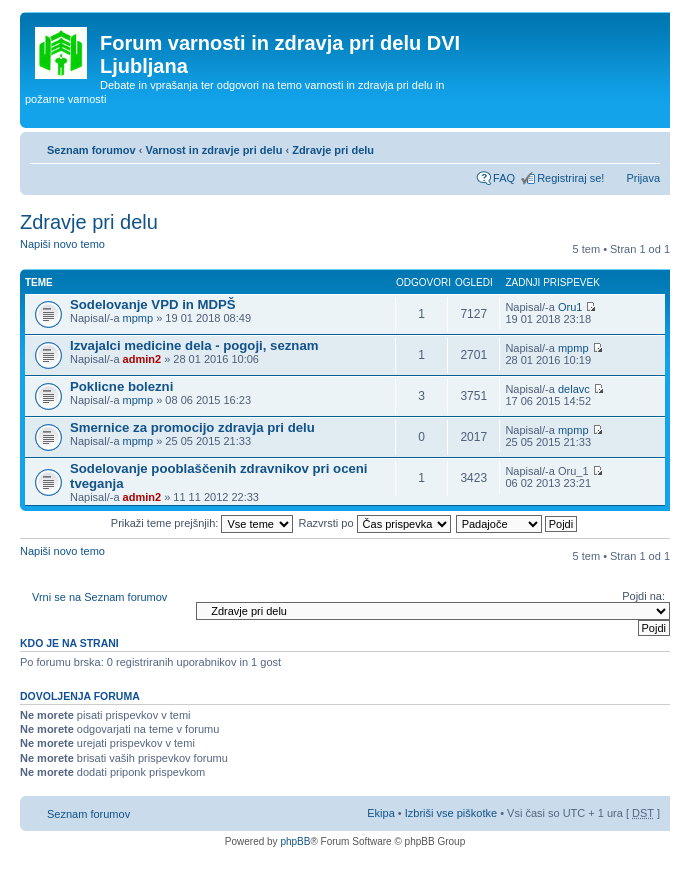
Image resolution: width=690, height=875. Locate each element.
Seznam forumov (91, 150)
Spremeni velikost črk (645, 146)
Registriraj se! (570, 178)
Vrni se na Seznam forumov (99, 597)
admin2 (142, 359)
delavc (574, 389)
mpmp (138, 318)
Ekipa (381, 813)
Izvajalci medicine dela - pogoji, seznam (194, 345)
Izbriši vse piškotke (452, 813)
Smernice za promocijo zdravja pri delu (192, 427)
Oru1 (570, 307)
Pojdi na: (643, 596)
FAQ (504, 178)
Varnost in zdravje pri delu (213, 150)
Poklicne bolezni (121, 386)
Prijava (643, 178)
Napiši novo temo (68, 250)
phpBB (295, 841)
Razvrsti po (375, 523)
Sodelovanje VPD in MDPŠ (153, 304)
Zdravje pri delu (333, 150)
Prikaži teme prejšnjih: (202, 523)
